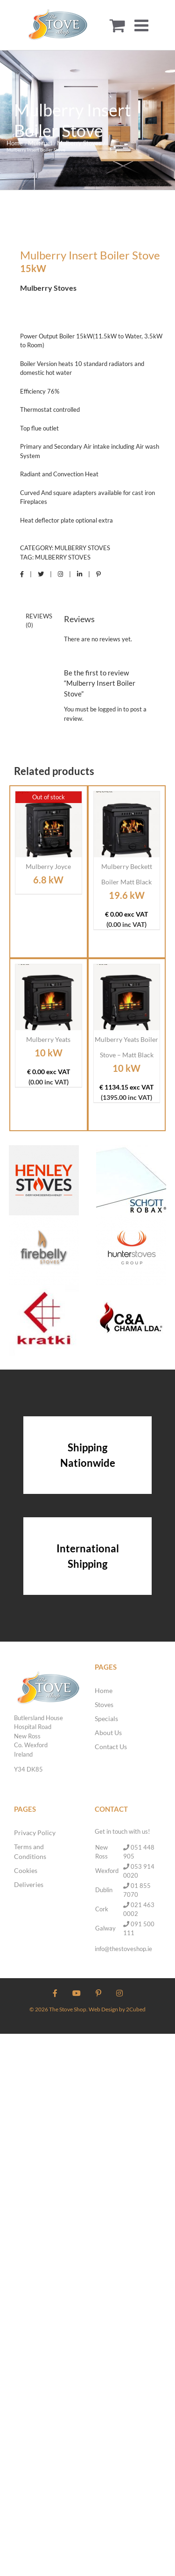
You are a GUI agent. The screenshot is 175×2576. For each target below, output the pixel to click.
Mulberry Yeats (48, 1039)
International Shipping (87, 1556)
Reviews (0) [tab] (39, 620)
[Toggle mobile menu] (142, 25)
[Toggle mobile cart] (117, 25)
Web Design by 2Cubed (117, 2009)
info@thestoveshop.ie (123, 1948)
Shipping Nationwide (87, 1455)
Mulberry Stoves (82, 548)
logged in (110, 709)
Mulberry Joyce (48, 866)
